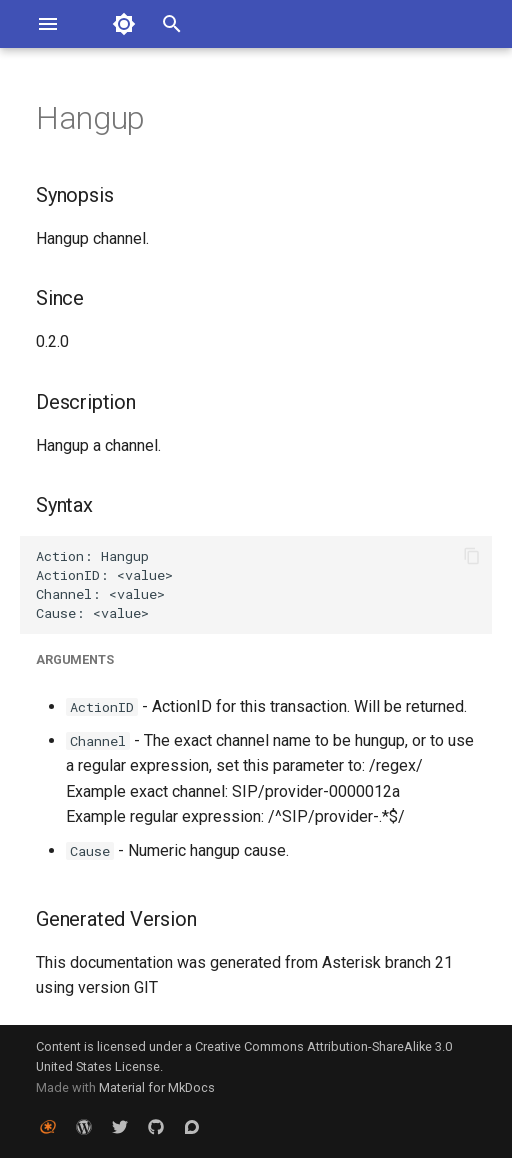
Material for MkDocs (157, 1087)
